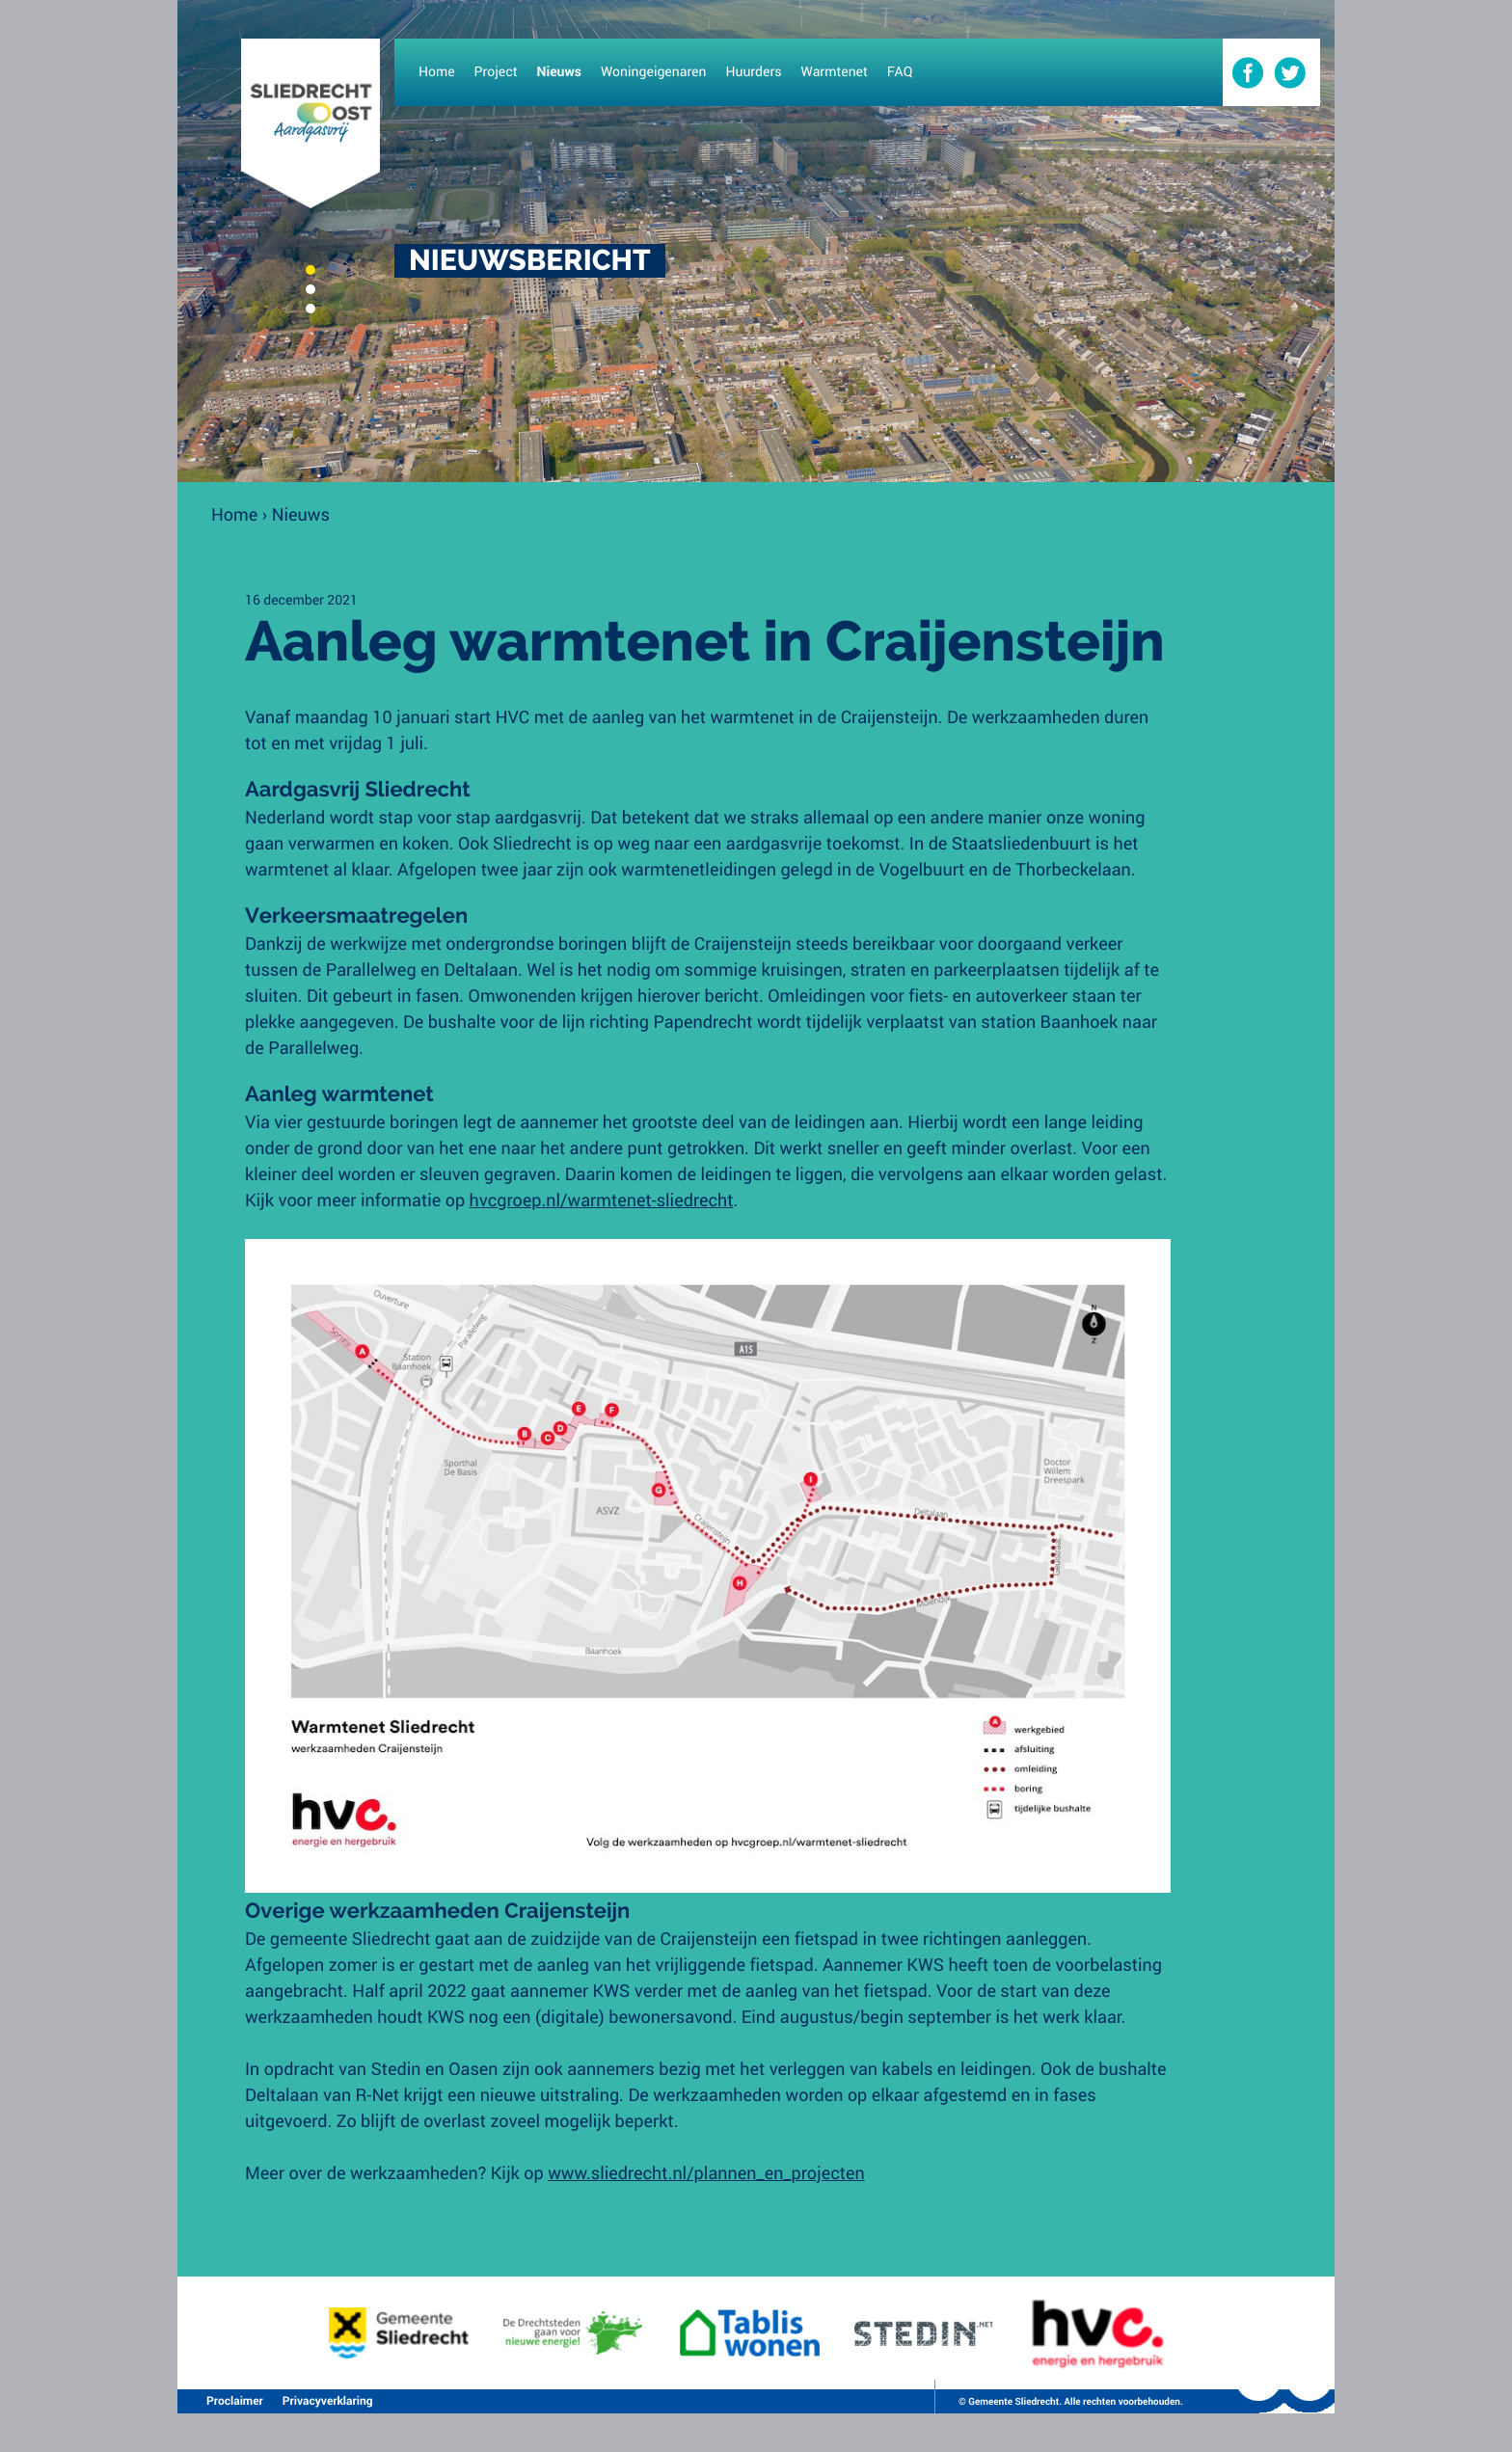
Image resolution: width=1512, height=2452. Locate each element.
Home (234, 513)
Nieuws (301, 513)
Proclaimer (234, 2401)
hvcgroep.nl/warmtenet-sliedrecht (602, 1199)
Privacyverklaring (328, 2401)
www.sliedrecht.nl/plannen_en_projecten (706, 2172)
